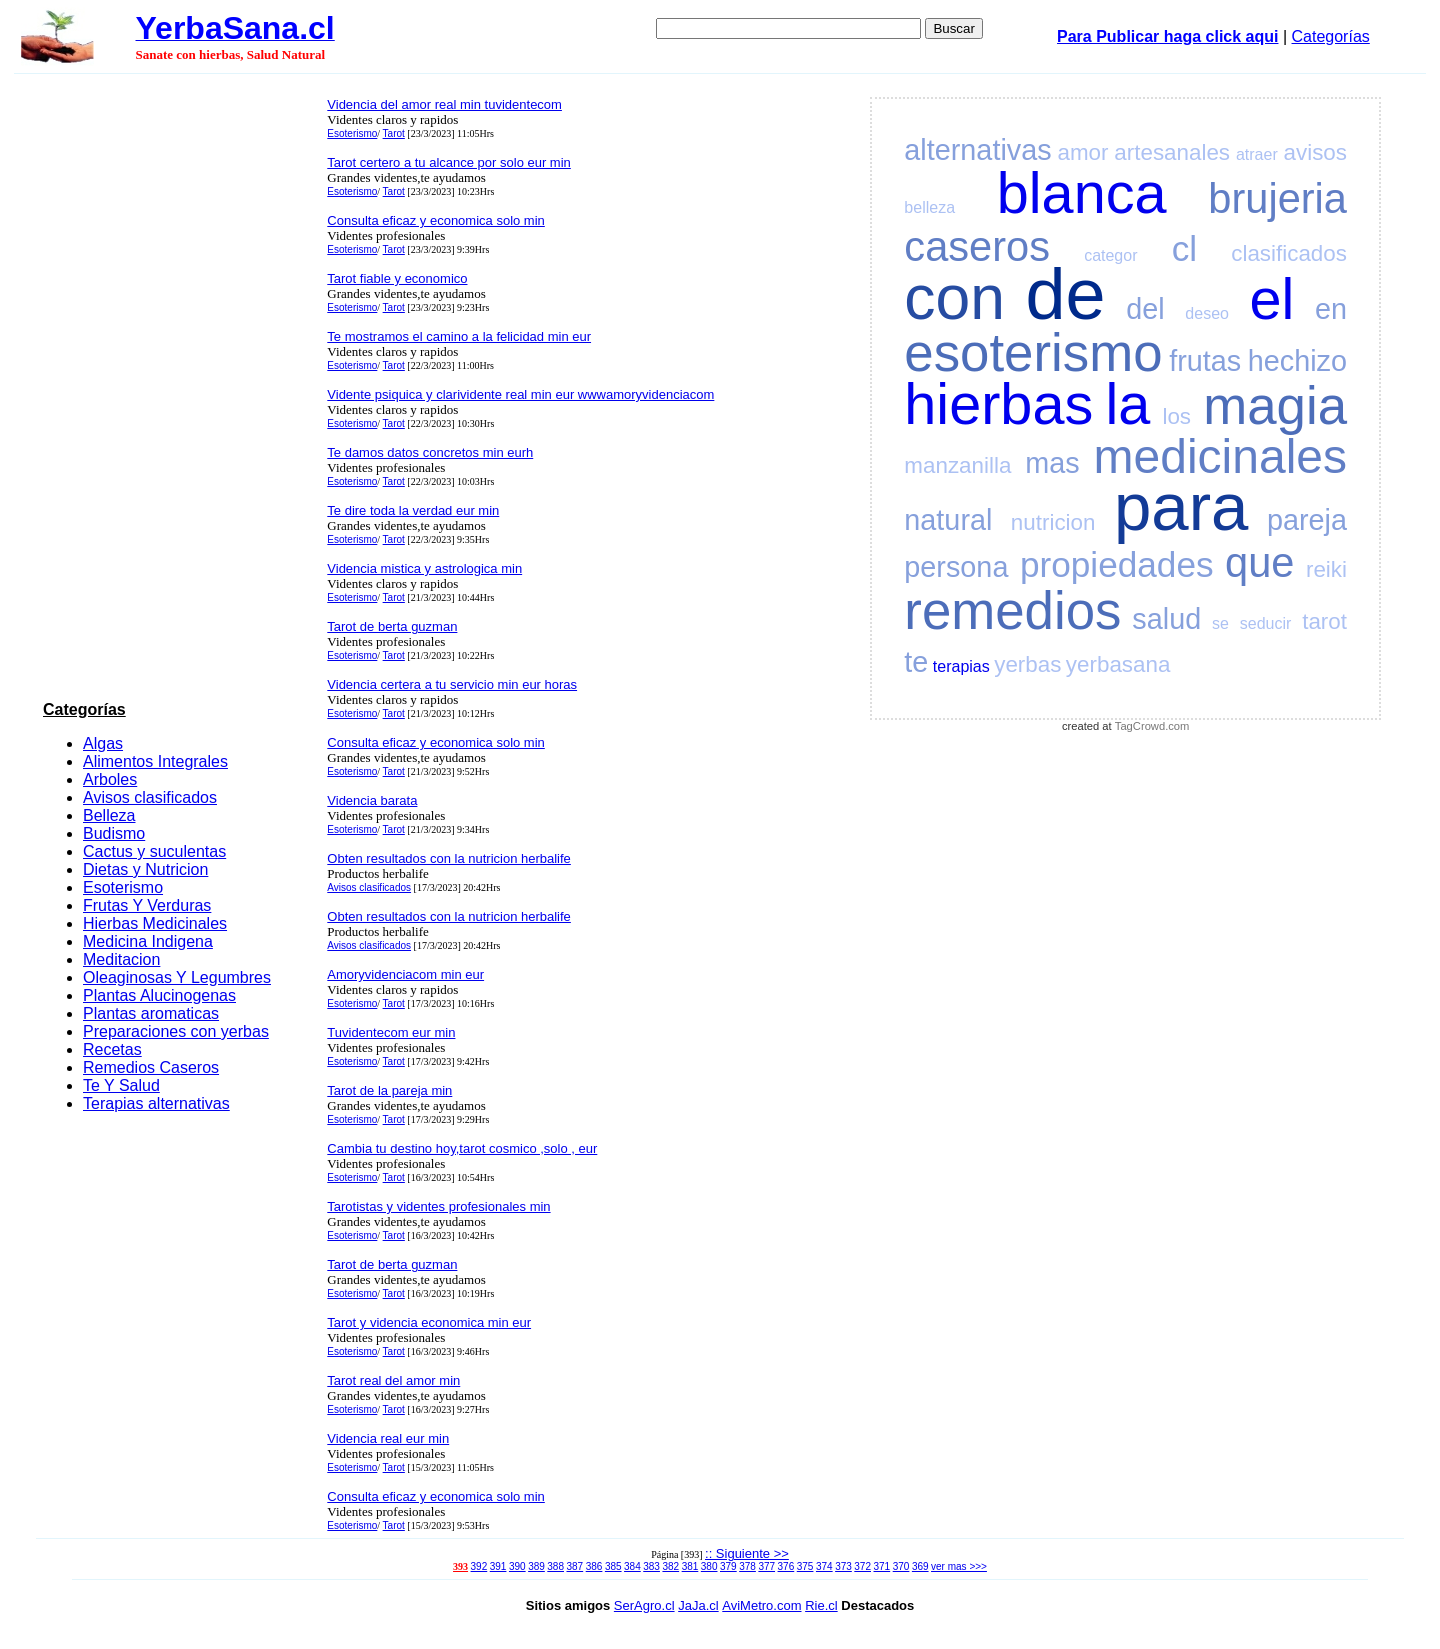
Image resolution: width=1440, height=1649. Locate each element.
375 (805, 1566)
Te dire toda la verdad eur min (413, 510)
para (1181, 506)
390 (517, 1566)
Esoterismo (123, 887)
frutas (1205, 361)
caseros (977, 246)
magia (1275, 405)
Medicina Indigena (148, 941)
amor (1082, 152)
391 (498, 1566)
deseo (1207, 313)
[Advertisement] (179, 391)
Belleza (109, 815)
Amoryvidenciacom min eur (405, 974)
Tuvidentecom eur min (391, 1032)
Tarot (394, 133)
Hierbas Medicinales (155, 923)
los (1176, 416)
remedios (1012, 610)
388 (555, 1566)
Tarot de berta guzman (392, 626)
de (1066, 294)
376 (786, 1566)
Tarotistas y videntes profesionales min (438, 1206)
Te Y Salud (121, 1085)
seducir (1266, 623)
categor (1110, 255)
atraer (1257, 154)
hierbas (998, 404)
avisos (1315, 152)
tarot (1324, 621)
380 (709, 1566)
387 (575, 1566)
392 (479, 1566)
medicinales (1220, 456)
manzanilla (957, 465)
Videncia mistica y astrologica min (424, 568)
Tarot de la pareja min (389, 1090)
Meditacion (121, 959)
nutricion (1053, 522)
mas (1052, 463)
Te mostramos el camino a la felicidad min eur (459, 336)
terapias (961, 666)
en (1331, 309)
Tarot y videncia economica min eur (429, 1322)
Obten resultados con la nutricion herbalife (449, 858)
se (1220, 623)
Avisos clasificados (150, 797)
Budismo (114, 833)
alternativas (977, 150)
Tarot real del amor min (393, 1380)
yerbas (1027, 664)
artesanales (1172, 152)
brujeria (1277, 198)
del (1145, 309)
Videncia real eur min (388, 1438)
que (1259, 562)
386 (594, 1566)
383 (651, 1566)
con (954, 297)
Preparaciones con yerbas (176, 1031)
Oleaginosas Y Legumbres (177, 977)
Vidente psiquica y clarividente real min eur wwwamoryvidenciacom (520, 394)
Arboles (110, 779)
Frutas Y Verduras (147, 905)
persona (956, 567)
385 (613, 1566)
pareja (1307, 520)
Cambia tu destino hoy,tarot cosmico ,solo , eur (462, 1148)
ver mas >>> (959, 1566)
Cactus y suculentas (154, 851)
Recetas (112, 1049)
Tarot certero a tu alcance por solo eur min (449, 162)
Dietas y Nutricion (145, 869)
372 (862, 1566)
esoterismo (1033, 352)
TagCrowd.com (1152, 726)
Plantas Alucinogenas (159, 995)
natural (948, 520)
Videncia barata (372, 800)
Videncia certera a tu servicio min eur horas (452, 684)
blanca (1082, 193)
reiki (1326, 569)
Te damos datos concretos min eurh (430, 452)
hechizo (1297, 361)
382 (670, 1566)
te (916, 662)
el (1272, 299)
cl (1184, 248)
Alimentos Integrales (155, 761)
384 (632, 1566)
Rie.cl (821, 1605)
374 (824, 1566)
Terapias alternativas (156, 1103)
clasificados (1289, 253)
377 (766, 1566)
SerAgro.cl (644, 1605)
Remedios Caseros (151, 1067)
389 (536, 1566)
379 (728, 1566)
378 (747, 1566)
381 (690, 1566)
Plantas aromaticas (151, 1013)
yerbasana (1118, 664)
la (1127, 404)
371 (882, 1566)
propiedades (1117, 564)
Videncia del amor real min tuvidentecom (444, 104)
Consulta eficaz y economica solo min (436, 220)
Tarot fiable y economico (397, 278)
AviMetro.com (761, 1605)
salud (1166, 619)
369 (920, 1566)
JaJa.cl (698, 1605)
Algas (103, 743)
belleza (929, 207)
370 (901, 1566)
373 (843, 1566)
